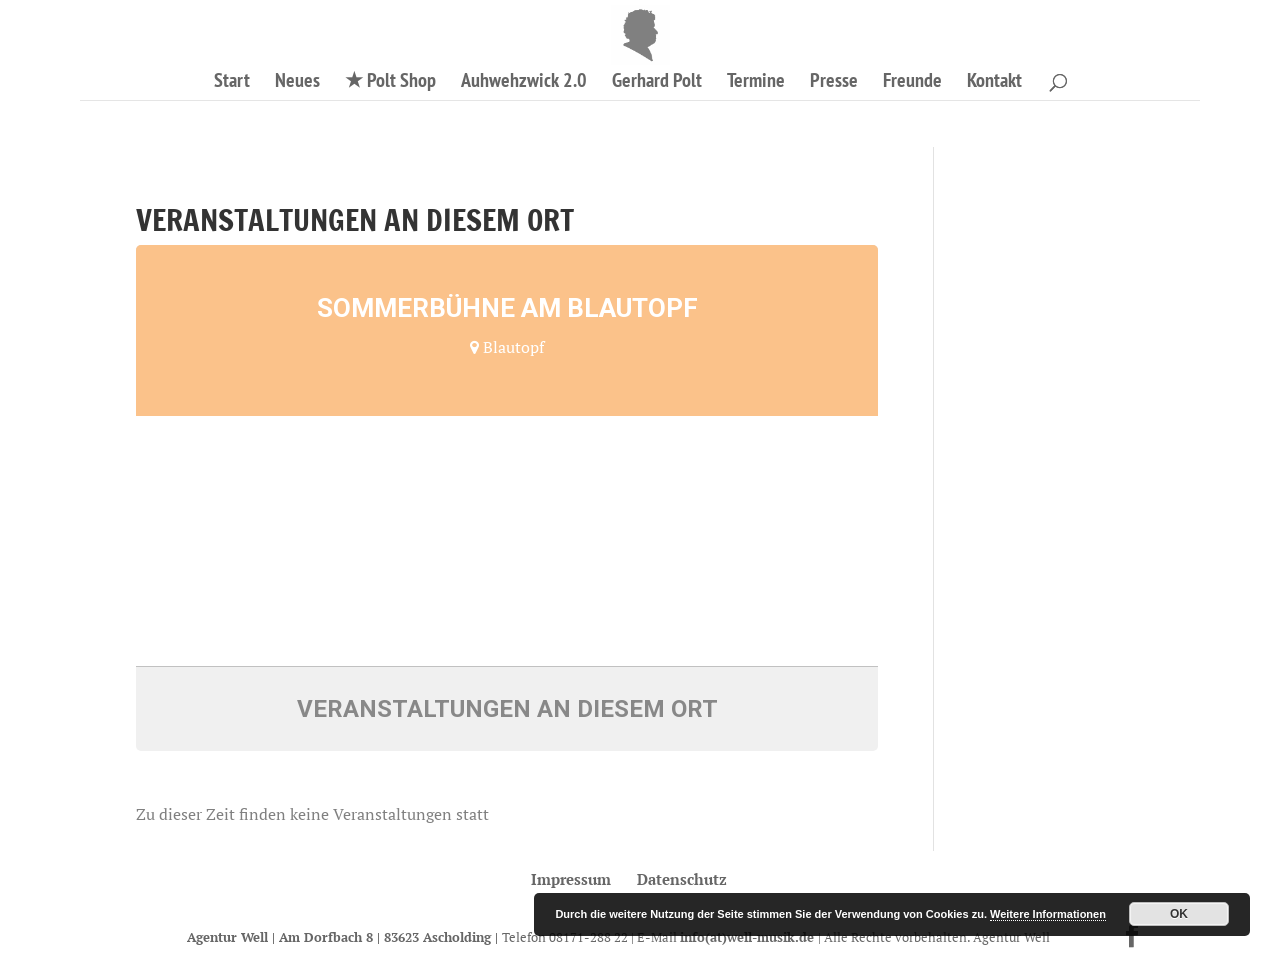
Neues (297, 83)
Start (232, 83)
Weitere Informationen (1048, 914)
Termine (756, 83)
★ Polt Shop (390, 83)
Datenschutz (682, 879)
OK (1179, 914)
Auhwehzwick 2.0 (524, 83)
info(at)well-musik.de (749, 937)
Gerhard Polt (657, 83)
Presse (834, 83)
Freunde (912, 83)
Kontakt (994, 83)
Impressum (571, 879)
